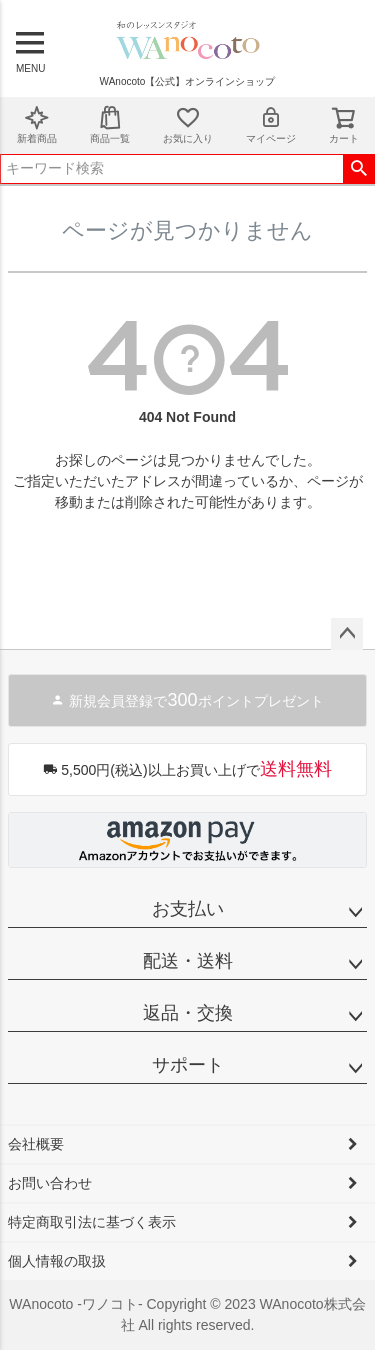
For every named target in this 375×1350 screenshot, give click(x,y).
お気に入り (188, 124)
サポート (188, 1065)
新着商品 (37, 124)
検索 (358, 169)
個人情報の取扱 (57, 1261)
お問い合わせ (50, 1183)
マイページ (271, 124)
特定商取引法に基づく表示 (92, 1222)
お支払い (188, 909)
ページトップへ (347, 634)
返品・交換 (188, 1013)
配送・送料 (188, 961)
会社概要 (36, 1144)
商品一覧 (110, 124)
